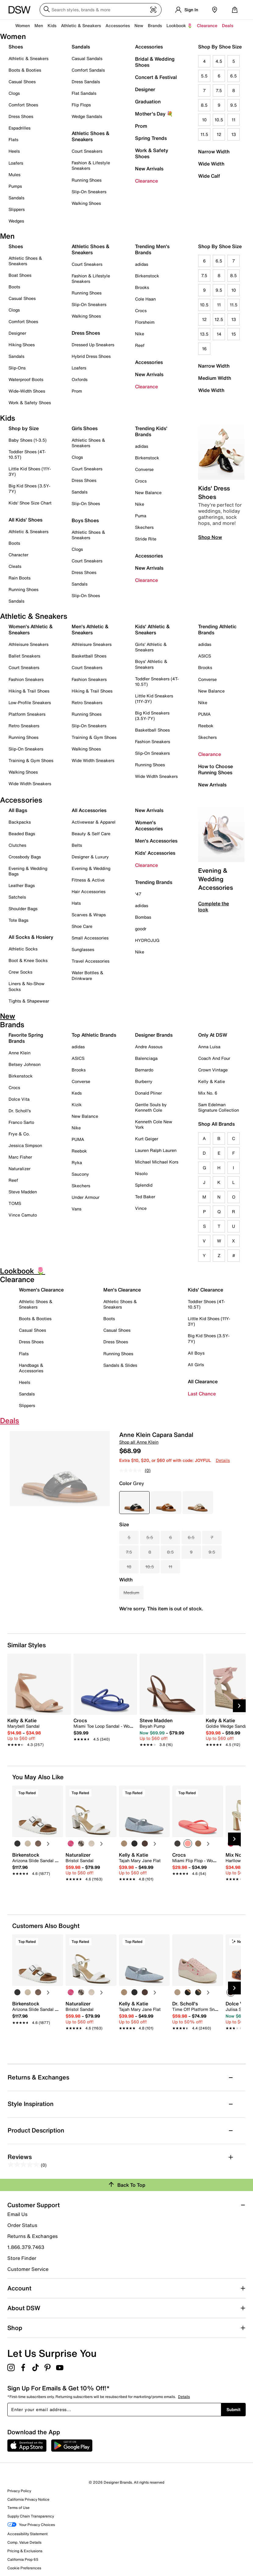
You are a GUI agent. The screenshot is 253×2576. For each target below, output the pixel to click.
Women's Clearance (41, 1289)
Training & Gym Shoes (31, 760)
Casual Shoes (22, 81)
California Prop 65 (22, 2559)
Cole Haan (145, 299)
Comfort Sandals (88, 70)
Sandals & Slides (120, 1365)
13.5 (204, 334)
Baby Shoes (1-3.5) (28, 440)
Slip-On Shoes (86, 503)
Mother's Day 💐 (154, 113)
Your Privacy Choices (31, 2525)
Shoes (16, 46)
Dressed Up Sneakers (93, 344)
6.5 (233, 76)
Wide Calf (209, 176)
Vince (141, 1208)
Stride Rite (145, 539)
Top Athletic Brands (94, 1035)
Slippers (17, 209)
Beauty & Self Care (91, 833)
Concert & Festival (156, 77)
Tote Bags (18, 920)
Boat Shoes (20, 275)
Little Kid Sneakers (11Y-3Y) (154, 698)
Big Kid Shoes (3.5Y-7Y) (29, 488)
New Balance (148, 492)
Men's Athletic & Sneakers (90, 629)
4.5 (219, 61)
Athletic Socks (23, 949)
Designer (145, 89)
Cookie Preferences (24, 2568)
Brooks (142, 287)
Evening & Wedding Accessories (215, 879)
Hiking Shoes (22, 344)
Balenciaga (146, 1058)
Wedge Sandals (87, 116)
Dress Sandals (86, 81)
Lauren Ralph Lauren (155, 1150)
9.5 (233, 105)
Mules (14, 174)
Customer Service (27, 2268)
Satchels (17, 897)
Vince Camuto (23, 1215)
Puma (140, 515)
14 (219, 334)
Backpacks (20, 822)
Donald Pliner (148, 1093)
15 (233, 334)
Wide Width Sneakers (30, 783)
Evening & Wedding (91, 868)
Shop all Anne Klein (139, 1442)
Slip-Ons (17, 368)
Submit (233, 2409)
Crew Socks (20, 972)
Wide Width (211, 163)
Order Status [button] (22, 2225)
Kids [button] (52, 25)
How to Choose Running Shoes (215, 769)
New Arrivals (149, 168)
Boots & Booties (25, 70)
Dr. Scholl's (20, 1110)
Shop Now (210, 537)
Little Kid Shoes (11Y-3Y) (30, 471)
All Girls (196, 1364)
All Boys (196, 1353)
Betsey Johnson (25, 1064)
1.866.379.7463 (25, 2247)
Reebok (205, 725)
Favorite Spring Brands (26, 1038)
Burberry (143, 1081)
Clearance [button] (207, 25)
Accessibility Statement (27, 2533)
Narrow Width (214, 151)
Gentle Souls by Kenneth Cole (151, 1107)
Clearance (146, 180)
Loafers (16, 163)
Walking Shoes (86, 203)
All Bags (18, 810)
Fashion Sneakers (26, 679)
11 (233, 119)
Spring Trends (151, 138)
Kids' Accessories (155, 853)
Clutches (17, 845)
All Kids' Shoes (25, 519)
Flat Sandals (84, 93)
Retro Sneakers (24, 725)
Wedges (16, 221)
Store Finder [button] (21, 2258)
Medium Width (214, 378)
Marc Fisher (20, 1157)
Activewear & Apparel (94, 822)
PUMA (204, 714)
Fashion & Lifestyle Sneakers (91, 165)
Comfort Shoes (23, 105)
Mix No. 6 (207, 1093)
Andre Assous (148, 1046)
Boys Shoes (85, 520)
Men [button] (38, 25)
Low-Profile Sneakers (30, 702)
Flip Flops (81, 105)
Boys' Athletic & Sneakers (151, 664)
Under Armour (85, 1197)
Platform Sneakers (27, 714)
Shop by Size (24, 428)
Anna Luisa (209, 1046)
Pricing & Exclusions (24, 2550)
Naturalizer (19, 1168)
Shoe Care (82, 926)
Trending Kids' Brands (151, 431)
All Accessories (89, 810)
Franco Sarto (21, 1122)
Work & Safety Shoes (151, 153)
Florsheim (145, 322)
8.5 (204, 105)
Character (18, 554)
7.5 (219, 90)
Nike (139, 333)
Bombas (143, 917)
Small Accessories (90, 938)
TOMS (15, 1203)
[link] (37, 1733)
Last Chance (202, 1393)
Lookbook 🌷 (179, 25)
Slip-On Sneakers (89, 191)
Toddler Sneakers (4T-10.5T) (157, 681)
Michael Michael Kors (156, 1162)
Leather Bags (22, 885)
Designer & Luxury (90, 856)
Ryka (77, 1162)
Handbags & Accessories (31, 1368)
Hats (76, 903)
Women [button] (22, 25)
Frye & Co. (19, 1134)
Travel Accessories (90, 961)
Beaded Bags (22, 833)
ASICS (204, 656)
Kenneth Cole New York (153, 1124)
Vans (76, 1209)
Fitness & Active (88, 880)
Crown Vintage (213, 1070)
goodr (140, 928)
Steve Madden (23, 1191)
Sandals (16, 197)
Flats (13, 139)
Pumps (15, 186)
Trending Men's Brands (152, 249)
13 (233, 134)
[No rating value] (132, 1470)
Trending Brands (153, 882)
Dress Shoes (21, 116)
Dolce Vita (19, 1099)
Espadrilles (19, 128)
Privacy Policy (19, 2490)
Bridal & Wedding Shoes (155, 62)
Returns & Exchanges (32, 2236)
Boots (14, 286)
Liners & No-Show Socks (27, 986)
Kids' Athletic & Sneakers (152, 629)
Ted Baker (145, 1196)
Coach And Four (214, 1058)
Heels (14, 151)
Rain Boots (19, 578)
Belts (77, 845)
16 (204, 348)
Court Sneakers (87, 151)
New (138, 25)
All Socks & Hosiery (31, 937)
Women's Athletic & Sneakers (31, 629)
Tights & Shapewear (29, 1001)
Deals (227, 25)
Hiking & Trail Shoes (29, 691)
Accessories (149, 46)
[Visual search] (153, 10)
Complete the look (213, 906)
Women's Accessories (149, 825)
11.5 (204, 134)
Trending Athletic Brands (217, 629)
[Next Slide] (239, 1705)
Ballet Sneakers (24, 656)
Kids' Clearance (205, 1289)
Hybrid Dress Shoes (91, 356)
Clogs (14, 93)
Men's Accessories (156, 840)
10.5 (219, 119)
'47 (138, 894)
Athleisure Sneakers (28, 644)
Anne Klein (19, 1052)
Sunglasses (83, 949)
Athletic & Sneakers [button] (81, 25)
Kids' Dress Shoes (214, 492)
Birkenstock (147, 276)
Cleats (15, 566)
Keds (77, 1093)
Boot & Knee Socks (28, 960)
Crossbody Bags (25, 856)
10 (204, 119)
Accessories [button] (117, 25)
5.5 (204, 76)
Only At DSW (212, 1035)
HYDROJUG (147, 940)
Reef (139, 345)
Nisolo (141, 1173)
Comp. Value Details (24, 2542)
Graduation (148, 101)
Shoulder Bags (23, 908)
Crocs (141, 310)
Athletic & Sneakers (28, 58)
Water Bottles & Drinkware (87, 975)
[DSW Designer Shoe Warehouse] (19, 9)
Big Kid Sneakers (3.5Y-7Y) (152, 715)
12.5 (219, 319)
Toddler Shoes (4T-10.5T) (27, 454)
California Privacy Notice (28, 2499)
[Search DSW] (100, 10)
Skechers (144, 527)
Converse (144, 469)
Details (223, 1460)
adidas (141, 264)
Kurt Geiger (146, 1138)
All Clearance (203, 1381)
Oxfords (79, 379)
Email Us (17, 2214)
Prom (141, 126)
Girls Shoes (85, 428)
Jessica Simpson (25, 1145)
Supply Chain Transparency (30, 2516)
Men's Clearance (122, 1289)
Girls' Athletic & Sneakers (151, 647)
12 (219, 134)
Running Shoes (87, 180)
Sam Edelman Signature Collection (218, 1107)
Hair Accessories (88, 891)
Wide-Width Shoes (27, 391)
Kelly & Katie (211, 1081)
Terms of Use (18, 2507)
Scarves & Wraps (89, 914)
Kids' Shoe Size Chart (30, 503)
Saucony (80, 1174)
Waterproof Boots (26, 379)
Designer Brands (154, 1035)
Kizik (77, 1104)
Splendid (143, 1185)
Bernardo (144, 1070)
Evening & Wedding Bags (28, 871)
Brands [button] (155, 25)
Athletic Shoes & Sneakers (90, 136)
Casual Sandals (87, 58)
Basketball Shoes (89, 656)
